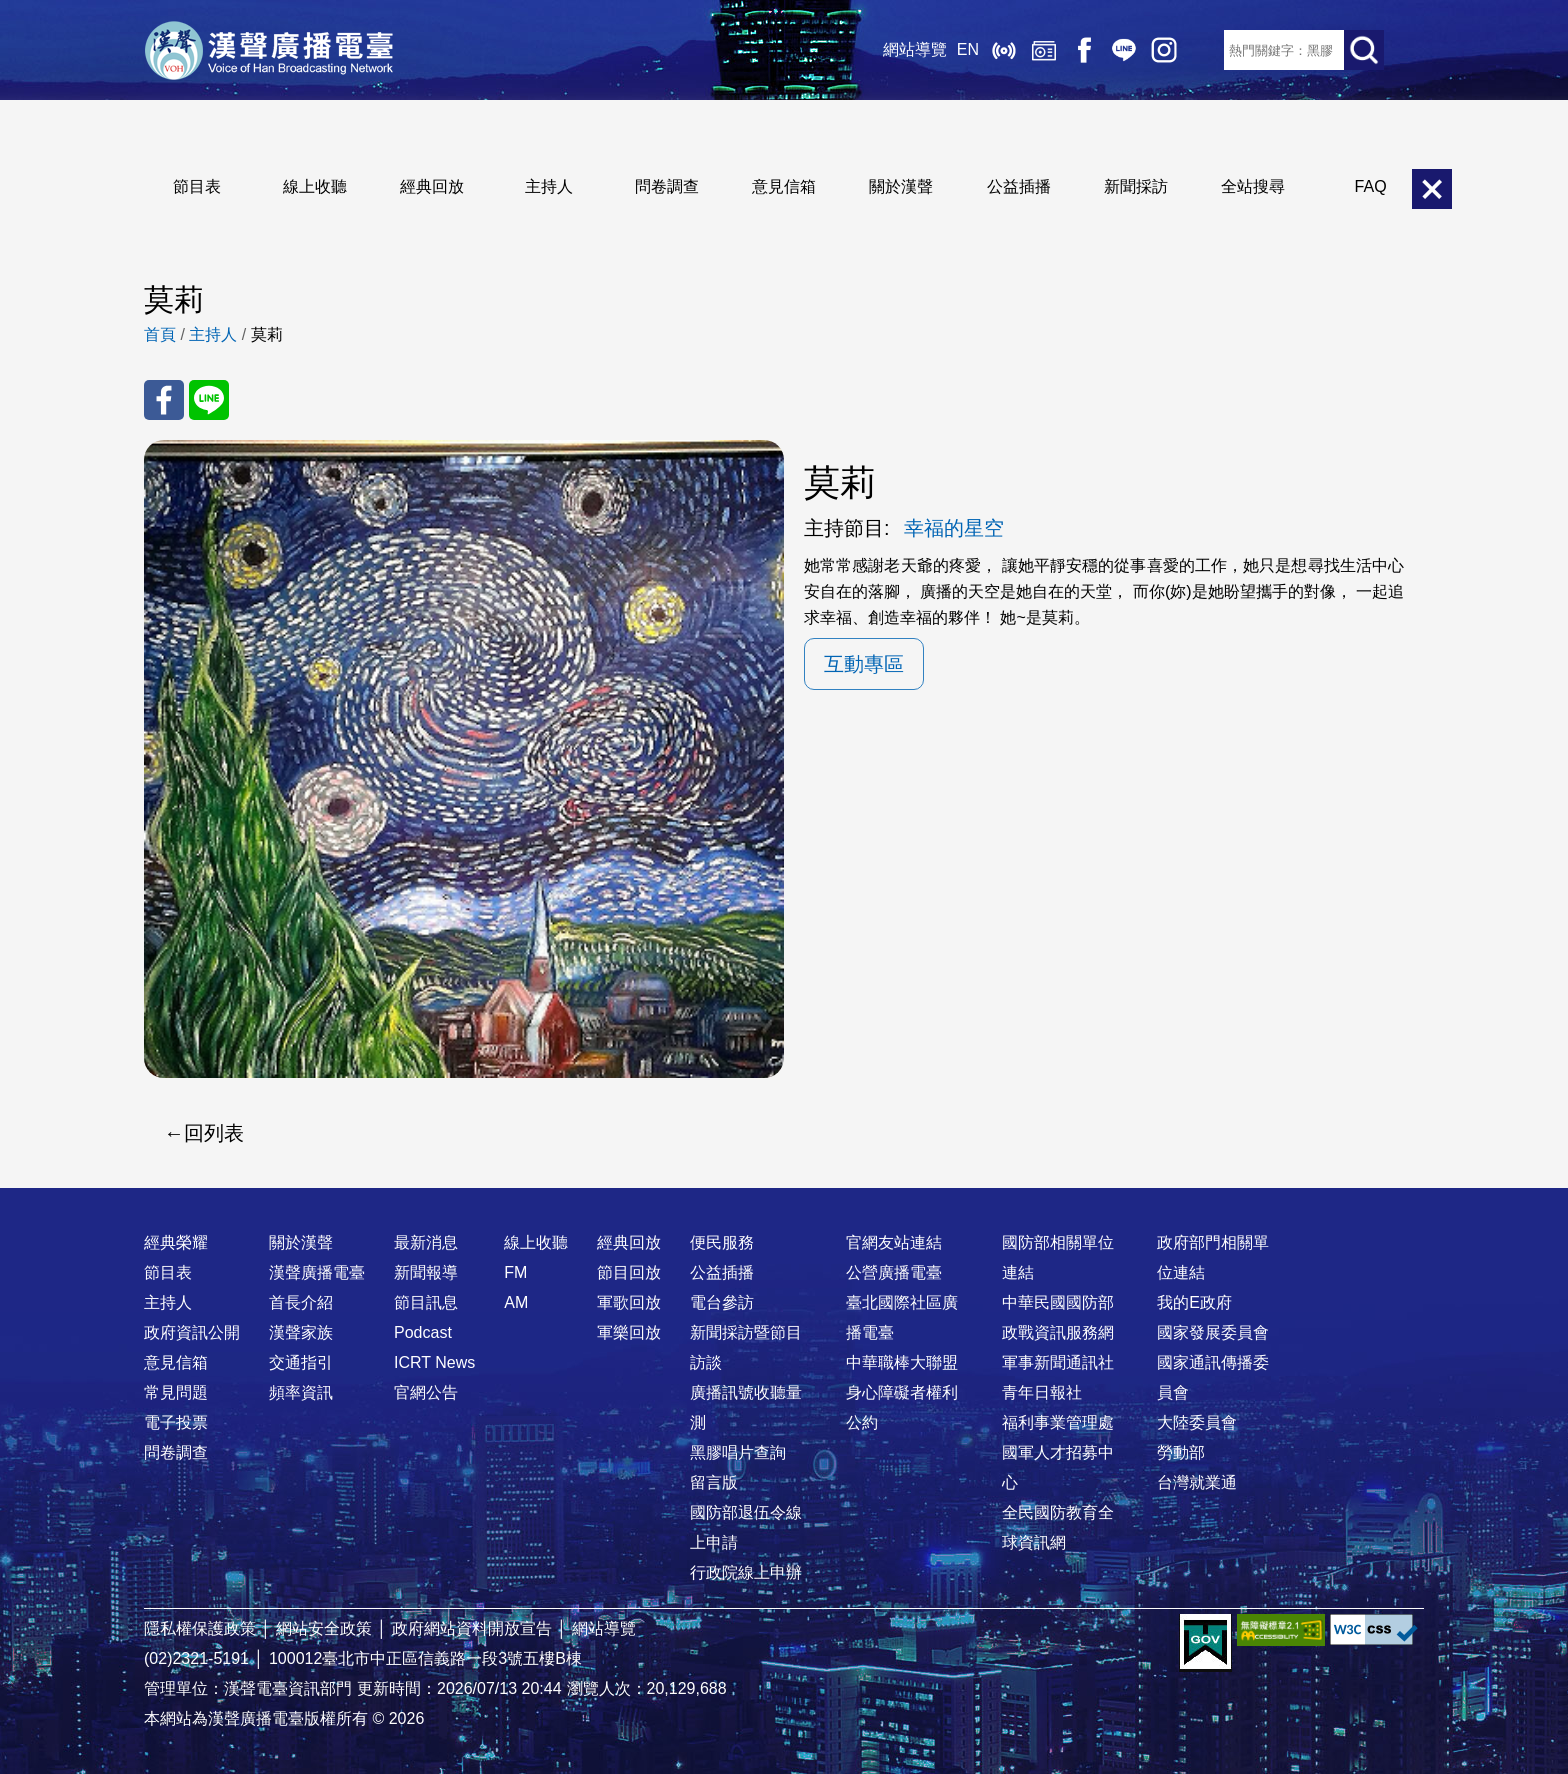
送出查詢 (1364, 50)
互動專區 (864, 664)
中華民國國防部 (1058, 1302)
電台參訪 (722, 1302)
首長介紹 (301, 1302)
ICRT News (434, 1362)
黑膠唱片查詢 (738, 1452)
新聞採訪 (1136, 186)
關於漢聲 (901, 186)
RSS (1204, 50)
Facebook (1084, 50)
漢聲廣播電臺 (269, 50)
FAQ (1371, 186)
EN (968, 49)
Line (1124, 50)
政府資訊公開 (192, 1332)
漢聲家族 (301, 1332)
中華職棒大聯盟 (902, 1362)
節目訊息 (426, 1302)
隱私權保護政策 (200, 1628)
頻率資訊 (301, 1392)
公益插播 (1019, 186)
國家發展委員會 (1213, 1332)
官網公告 (426, 1392)
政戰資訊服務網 (1058, 1332)
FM (515, 1272)
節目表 (197, 186)
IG (1164, 50)
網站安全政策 (324, 1628)
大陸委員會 (1197, 1422)
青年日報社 (1042, 1392)
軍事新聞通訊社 (1058, 1362)
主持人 (549, 186)
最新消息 (426, 1242)
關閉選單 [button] (1432, 189)
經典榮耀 (176, 1242)
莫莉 (267, 334)
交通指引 (301, 1362)
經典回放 (1044, 50)
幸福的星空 (954, 528)
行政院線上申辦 (746, 1572)
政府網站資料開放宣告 (472, 1628)
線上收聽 (1004, 50)
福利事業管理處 (1058, 1422)
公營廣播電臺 (894, 1272)
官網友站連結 (894, 1242)
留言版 (714, 1482)
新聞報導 (426, 1272)
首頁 (160, 334)
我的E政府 (1194, 1302)
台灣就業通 (1197, 1482)
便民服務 (722, 1242)
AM (516, 1302)
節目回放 (629, 1272)
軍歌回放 (629, 1302)
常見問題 (176, 1392)
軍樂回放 (629, 1332)
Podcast (423, 1332)
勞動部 (1181, 1452)
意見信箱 (784, 186)
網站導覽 (915, 49)
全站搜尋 (1253, 186)
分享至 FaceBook (164, 400)
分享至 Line (209, 400)
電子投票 (176, 1422)
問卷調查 (667, 186)
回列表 (214, 1133)
